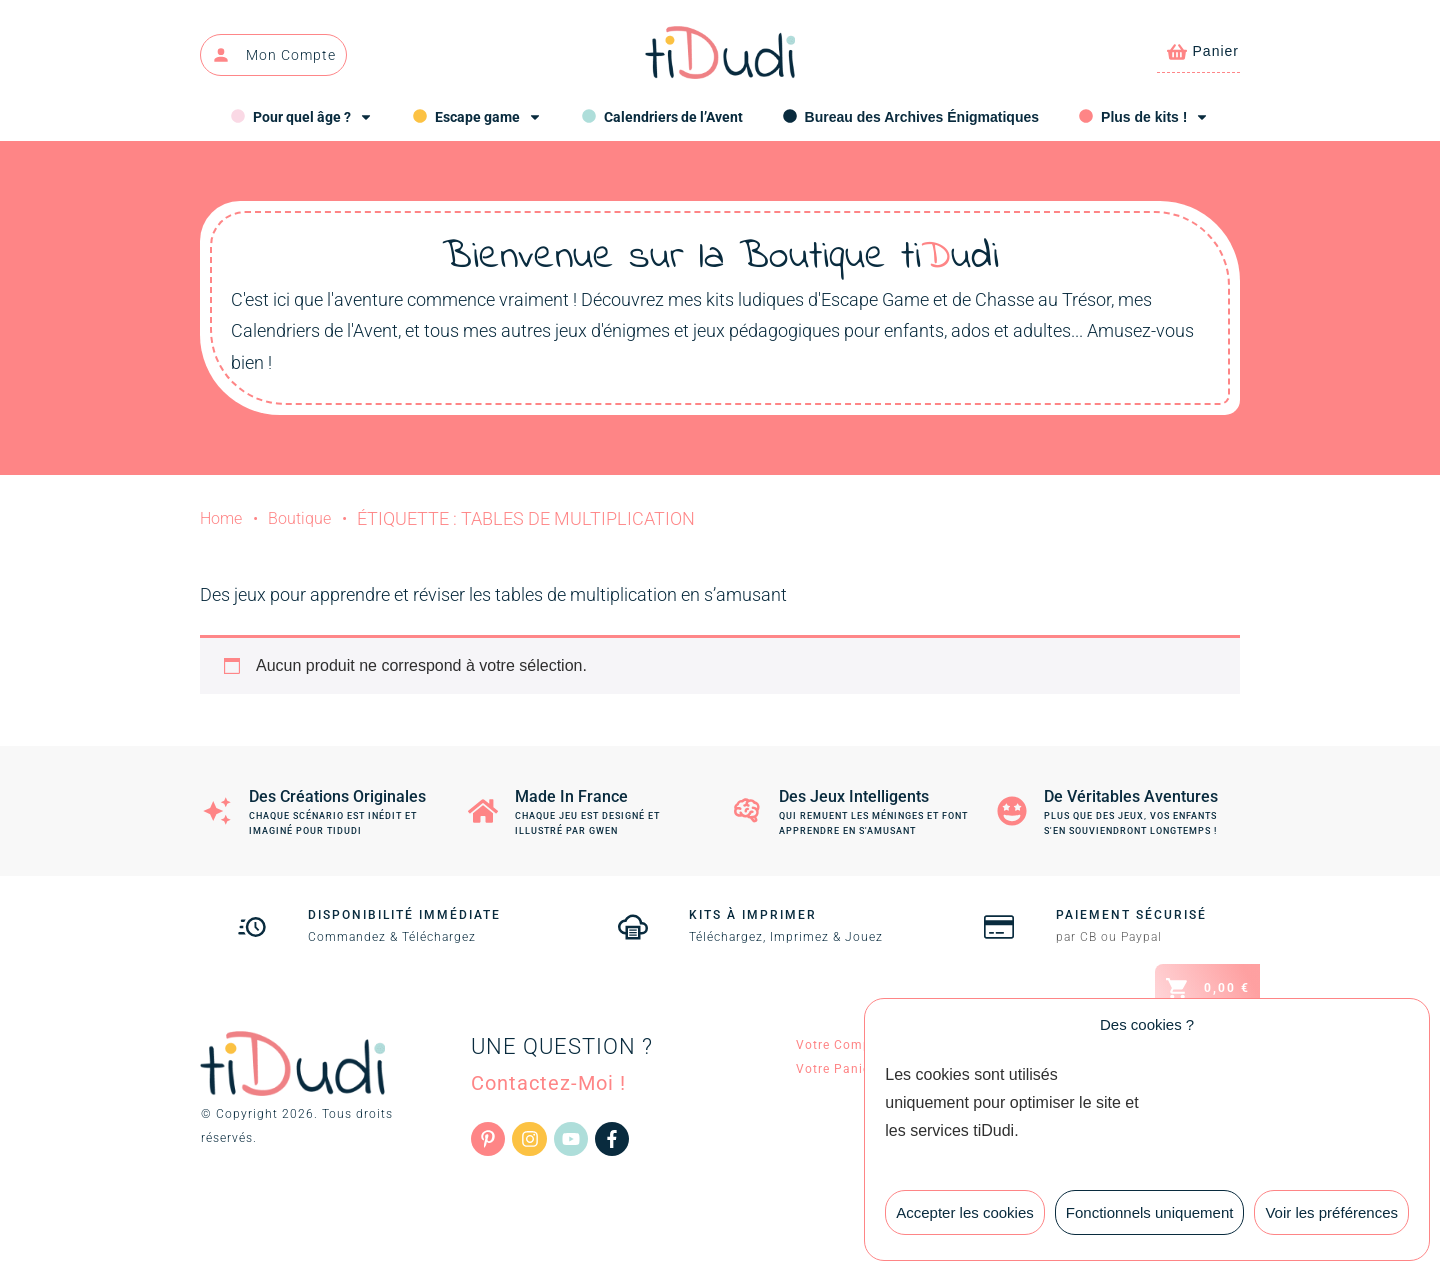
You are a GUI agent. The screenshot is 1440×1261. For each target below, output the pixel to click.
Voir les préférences (1331, 1222)
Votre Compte (839, 1045)
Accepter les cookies (965, 1222)
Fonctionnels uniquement (1150, 1222)
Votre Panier (835, 1069)
